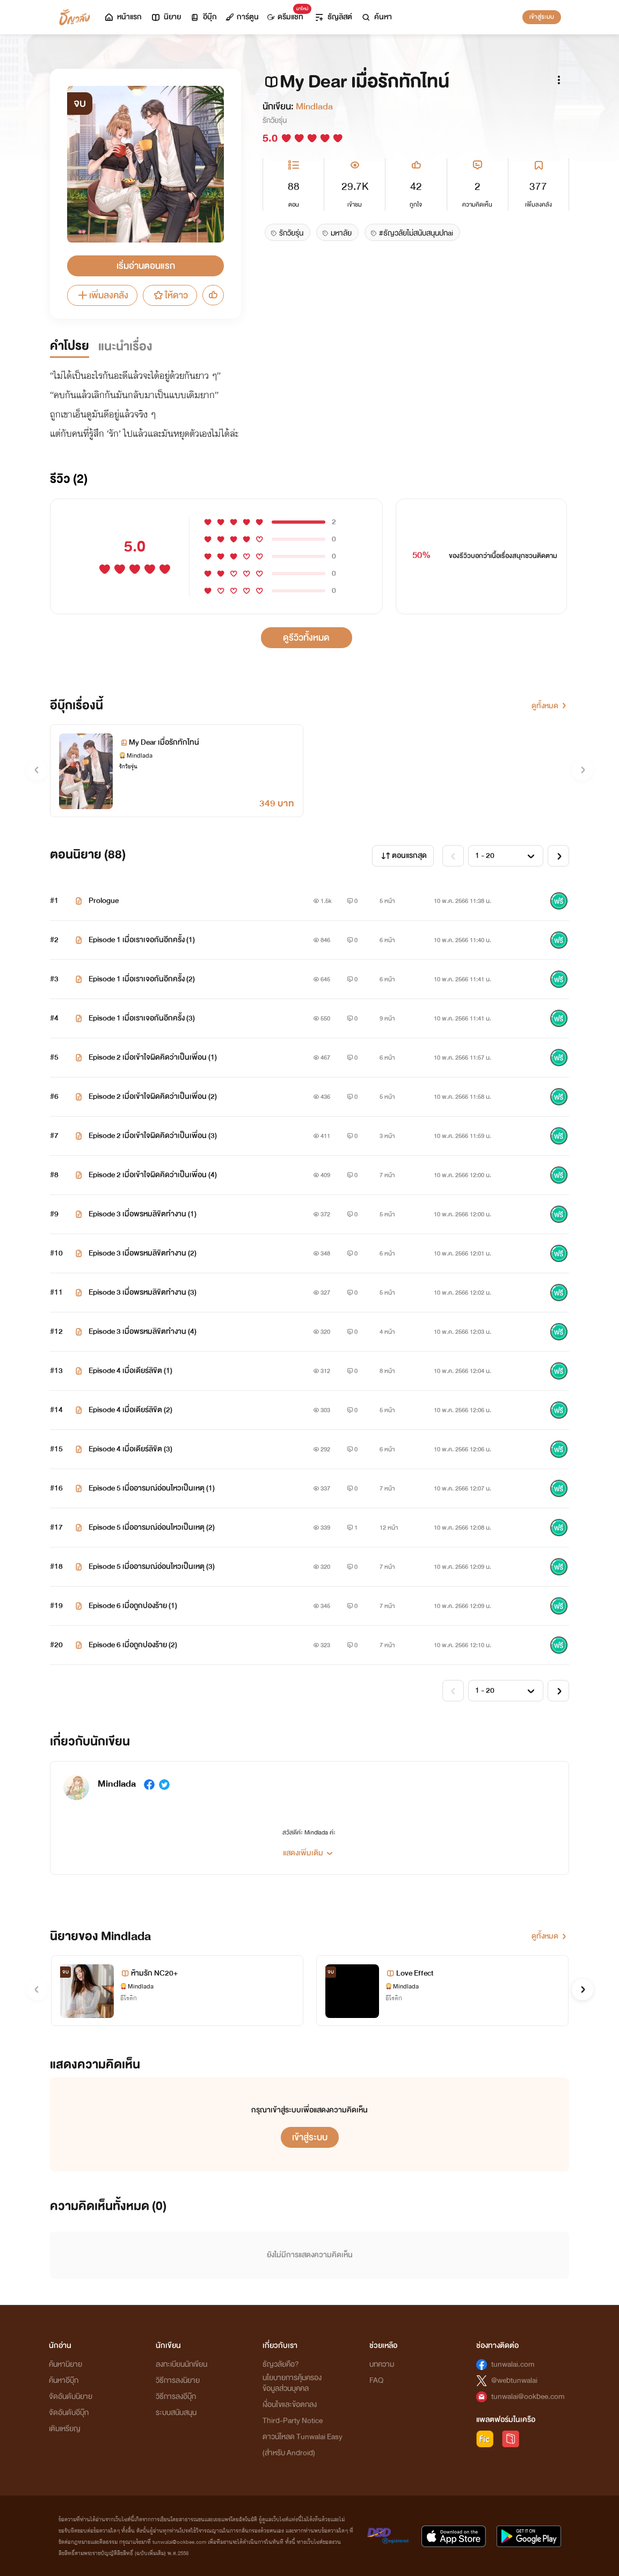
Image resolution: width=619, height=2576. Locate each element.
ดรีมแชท (287, 14)
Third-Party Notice (293, 2420)
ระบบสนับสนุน (176, 2412)
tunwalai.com (513, 2364)
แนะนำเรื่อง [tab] (125, 346)
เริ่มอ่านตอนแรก (145, 266)
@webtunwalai (514, 2380)
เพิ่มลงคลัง (102, 295)
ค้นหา (376, 17)
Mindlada (314, 106)
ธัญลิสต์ (333, 17)
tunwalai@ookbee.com (528, 2396)
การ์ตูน (242, 17)
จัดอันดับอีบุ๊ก (69, 2412)
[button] (310, 1849)
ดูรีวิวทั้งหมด (306, 637)
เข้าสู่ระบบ (541, 16)
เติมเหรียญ (65, 2428)
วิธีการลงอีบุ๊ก (176, 2396)
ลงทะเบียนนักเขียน (181, 2364)
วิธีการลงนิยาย (178, 2380)
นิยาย (165, 17)
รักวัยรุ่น (275, 120)
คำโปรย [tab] (69, 346)
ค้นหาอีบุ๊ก (63, 2380)
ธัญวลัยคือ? (281, 2364)
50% (421, 555)
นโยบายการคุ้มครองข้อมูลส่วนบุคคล (292, 2383)
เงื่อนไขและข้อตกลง (290, 2404)
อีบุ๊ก (203, 17)
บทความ (381, 2364)
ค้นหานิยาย (65, 2364)
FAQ (376, 2380)
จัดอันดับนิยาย (70, 2396)
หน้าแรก (123, 17)
